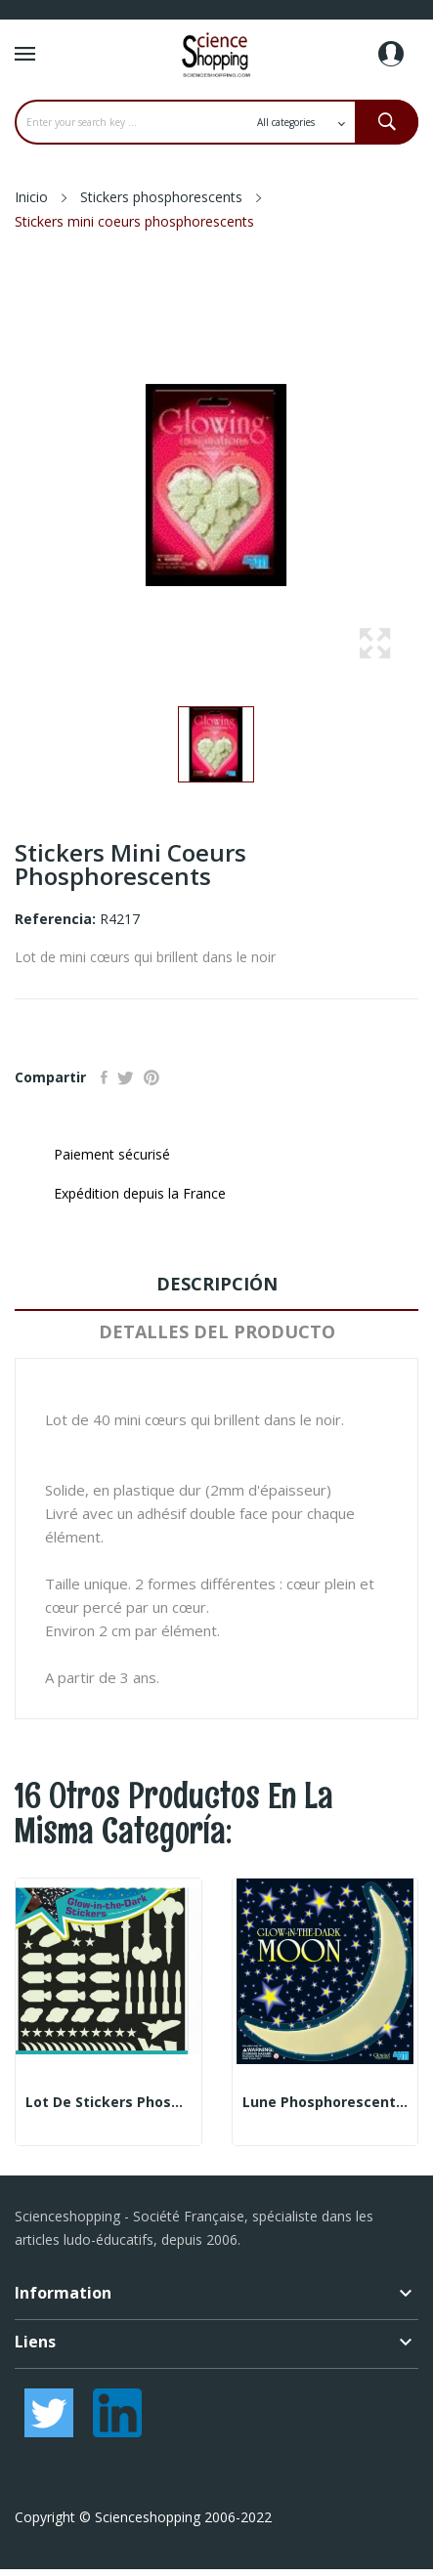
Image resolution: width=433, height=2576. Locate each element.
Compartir (104, 1077)
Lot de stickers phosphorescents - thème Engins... (108, 2102)
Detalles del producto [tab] (217, 1331)
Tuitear (125, 1077)
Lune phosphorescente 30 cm (325, 2102)
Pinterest (151, 1077)
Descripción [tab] (217, 1283)
